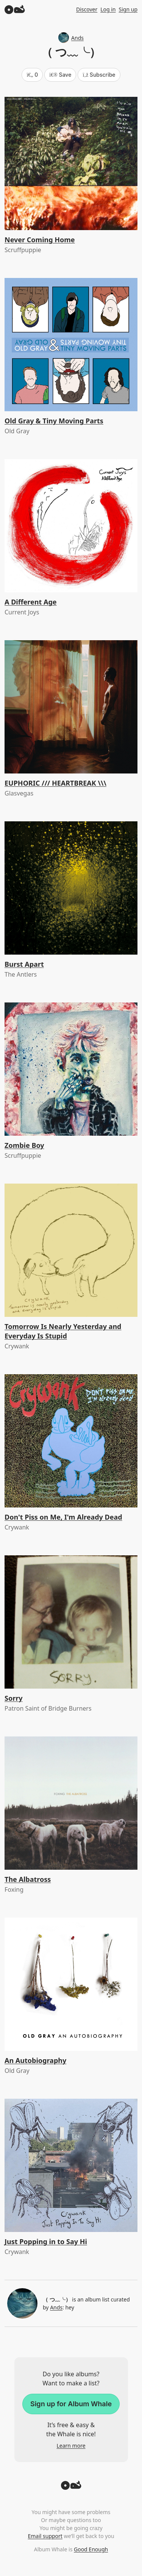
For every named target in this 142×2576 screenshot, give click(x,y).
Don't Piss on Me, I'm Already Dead (63, 1517)
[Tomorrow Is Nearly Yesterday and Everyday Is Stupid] (71, 1250)
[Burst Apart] (71, 888)
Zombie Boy (24, 1145)
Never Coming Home (40, 239)
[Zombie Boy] (71, 1069)
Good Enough (91, 2549)
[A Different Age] (71, 525)
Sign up (128, 9)
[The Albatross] (71, 1803)
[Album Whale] (15, 9)
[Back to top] (71, 2487)
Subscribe (99, 74)
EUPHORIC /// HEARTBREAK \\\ (55, 783)
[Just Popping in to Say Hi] (71, 2165)
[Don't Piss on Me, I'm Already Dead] (71, 1440)
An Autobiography (35, 2060)
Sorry (14, 1698)
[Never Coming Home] (71, 163)
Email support (45, 2536)
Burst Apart (24, 964)
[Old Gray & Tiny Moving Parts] (71, 344)
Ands (71, 37)
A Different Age (31, 601)
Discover (86, 9)
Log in (107, 9)
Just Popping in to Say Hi (46, 2241)
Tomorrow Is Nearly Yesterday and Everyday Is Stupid (63, 1331)
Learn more (70, 2445)
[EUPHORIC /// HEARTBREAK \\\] (71, 706)
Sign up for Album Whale (71, 2404)
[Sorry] (71, 1622)
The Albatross (28, 1879)
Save (60, 74)
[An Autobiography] (71, 1984)
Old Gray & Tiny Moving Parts (54, 420)
